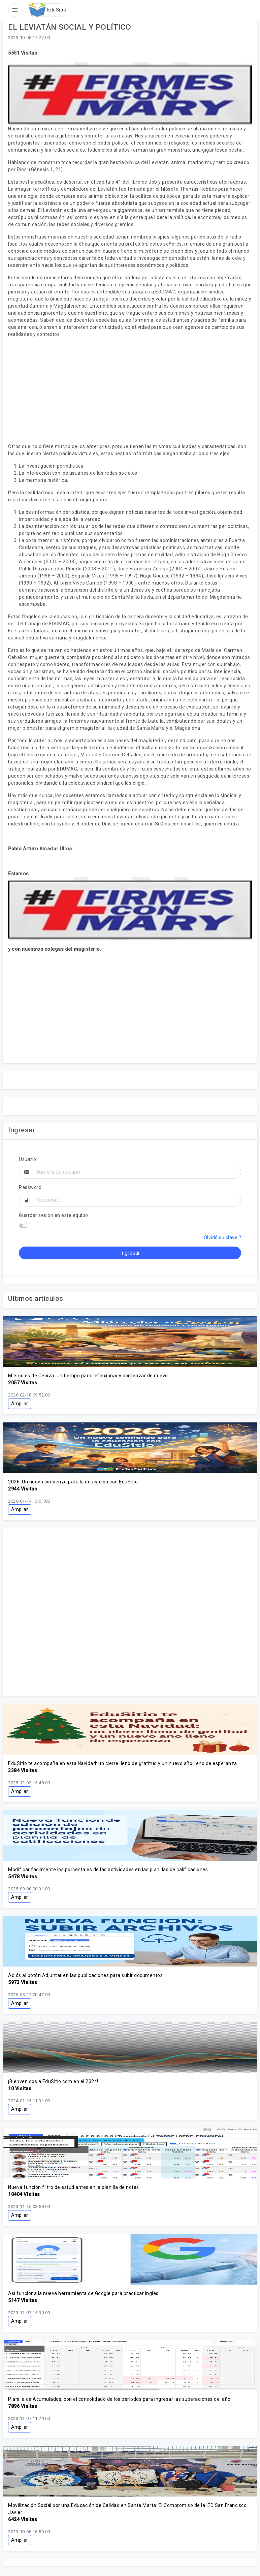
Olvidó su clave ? (222, 1237)
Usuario (27, 1159)
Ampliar (19, 1403)
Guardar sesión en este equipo (53, 1215)
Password (30, 1187)
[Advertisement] (130, 390)
